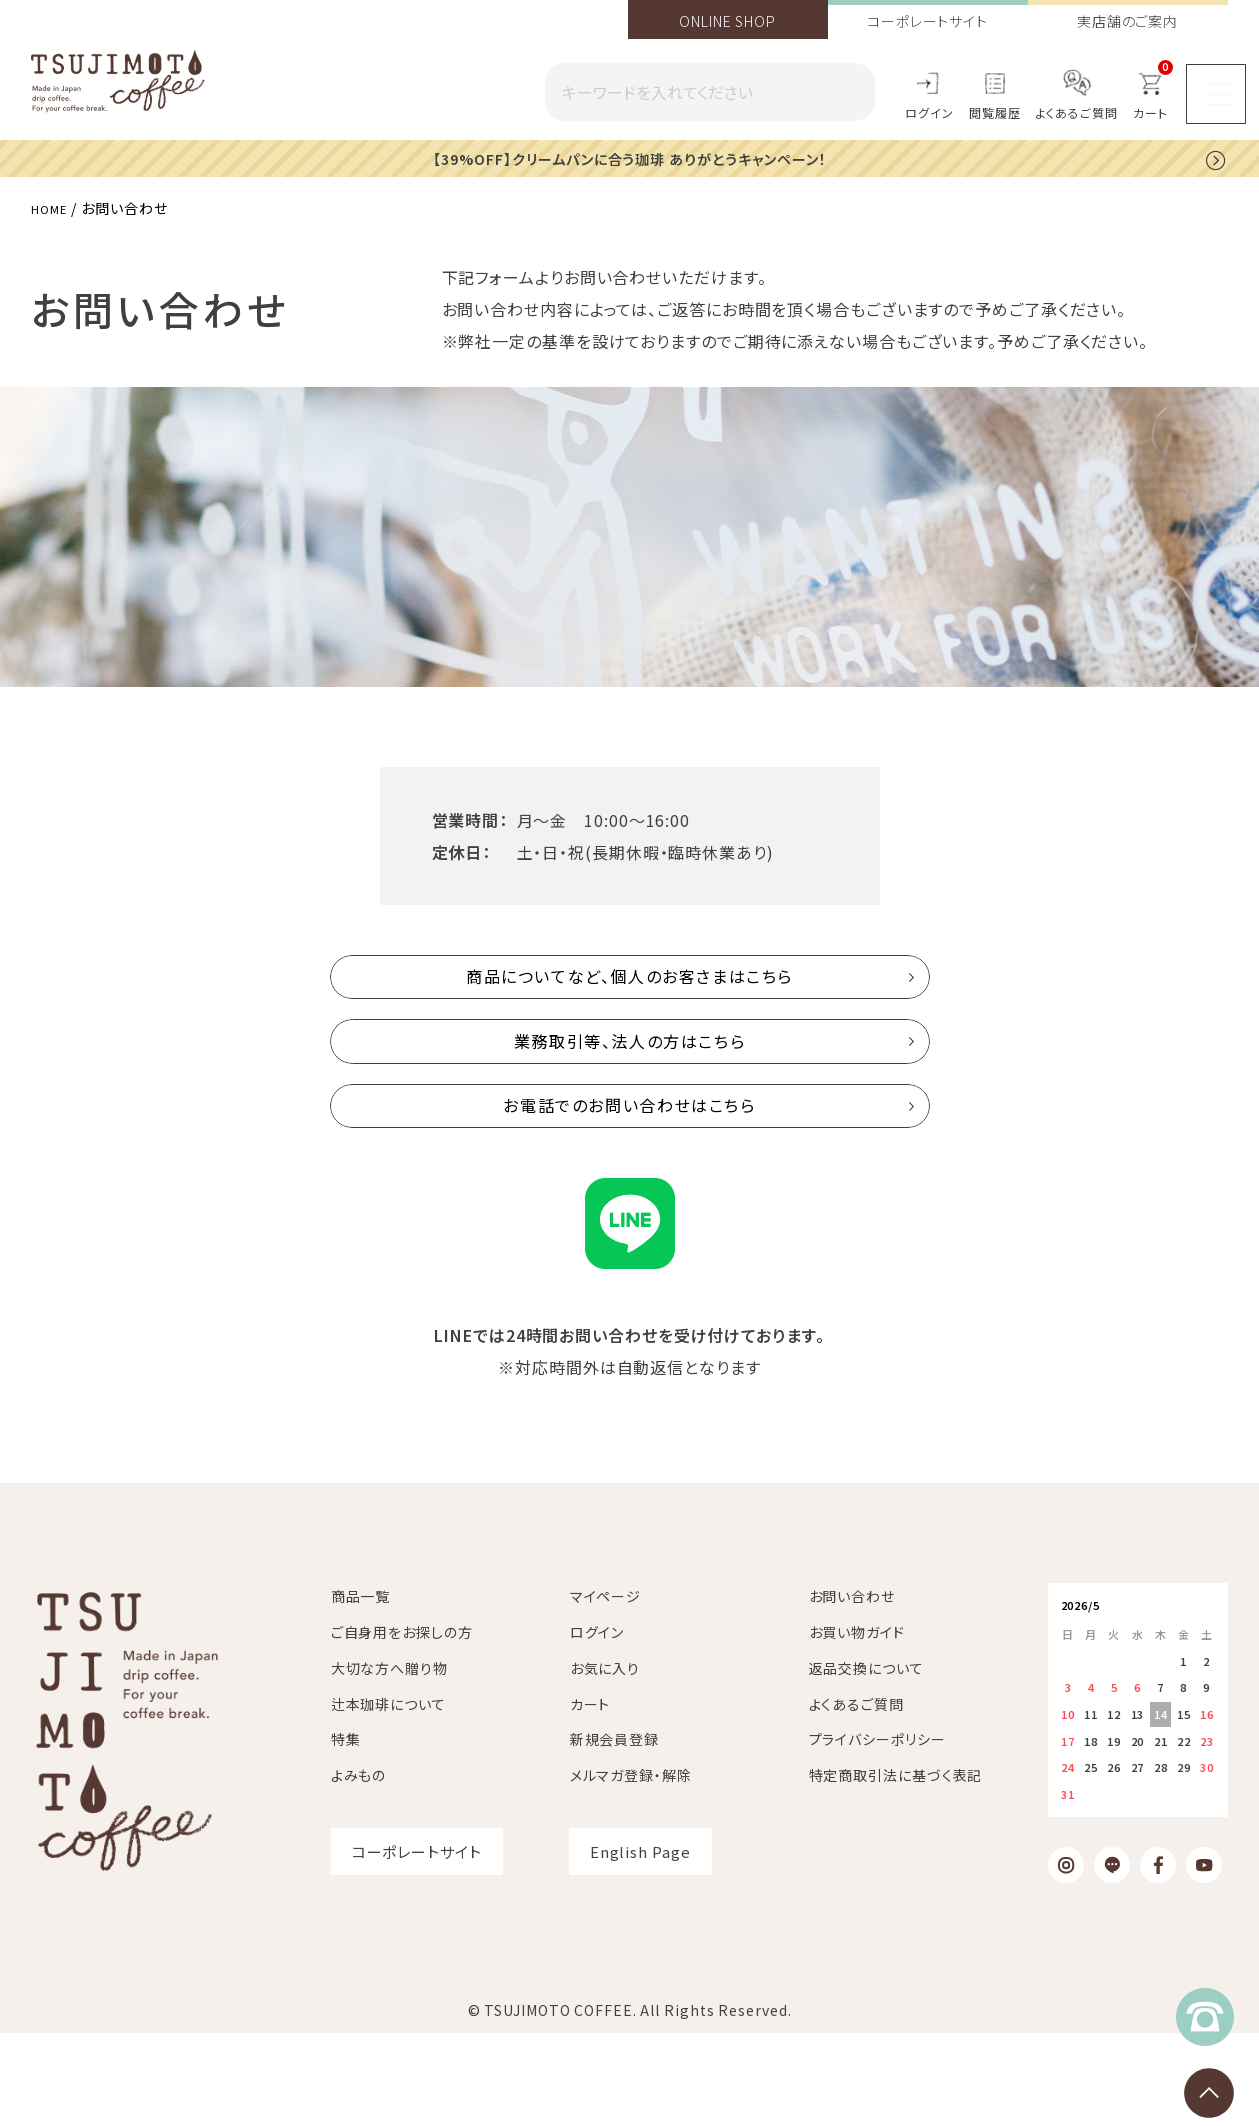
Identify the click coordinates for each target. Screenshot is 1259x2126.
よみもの (359, 1869)
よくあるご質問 (1077, 112)
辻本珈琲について (388, 1797)
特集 (346, 1833)
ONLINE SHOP (727, 21)
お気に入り (605, 1762)
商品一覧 (361, 1690)
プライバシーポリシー (877, 1833)
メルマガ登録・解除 (631, 1869)
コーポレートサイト (927, 21)
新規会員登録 (614, 1833)
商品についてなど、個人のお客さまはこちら (630, 991)
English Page (640, 1945)
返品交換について (866, 1762)
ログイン (929, 112)
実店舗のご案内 (1127, 21)
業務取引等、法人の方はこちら (629, 1087)
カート (590, 1797)
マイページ (606, 1690)
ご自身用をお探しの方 (402, 1726)
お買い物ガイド (857, 1726)
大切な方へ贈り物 (389, 1762)
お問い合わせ (852, 1690)
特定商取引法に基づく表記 (896, 1869)
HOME (53, 207)
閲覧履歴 (995, 112)
